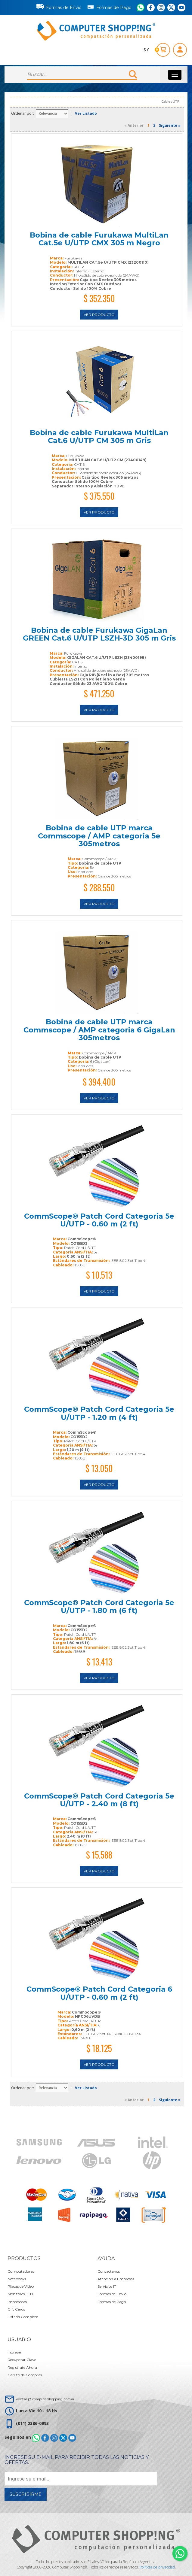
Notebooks (17, 2279)
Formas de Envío (59, 7)
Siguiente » (170, 125)
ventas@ (45, 2399)
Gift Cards (16, 2309)
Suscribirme (26, 2494)
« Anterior (134, 125)
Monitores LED (20, 2294)
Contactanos (109, 2271)
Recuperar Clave (22, 2359)
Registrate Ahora (22, 2367)
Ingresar (15, 2352)
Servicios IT (107, 2286)
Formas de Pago (109, 6)
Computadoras (21, 2271)
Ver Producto (99, 314)
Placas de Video (21, 2286)
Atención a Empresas (116, 2279)
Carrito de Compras (25, 2375)
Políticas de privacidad (157, 2567)
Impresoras (17, 2301)
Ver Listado (86, 113)
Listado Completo (23, 2316)
